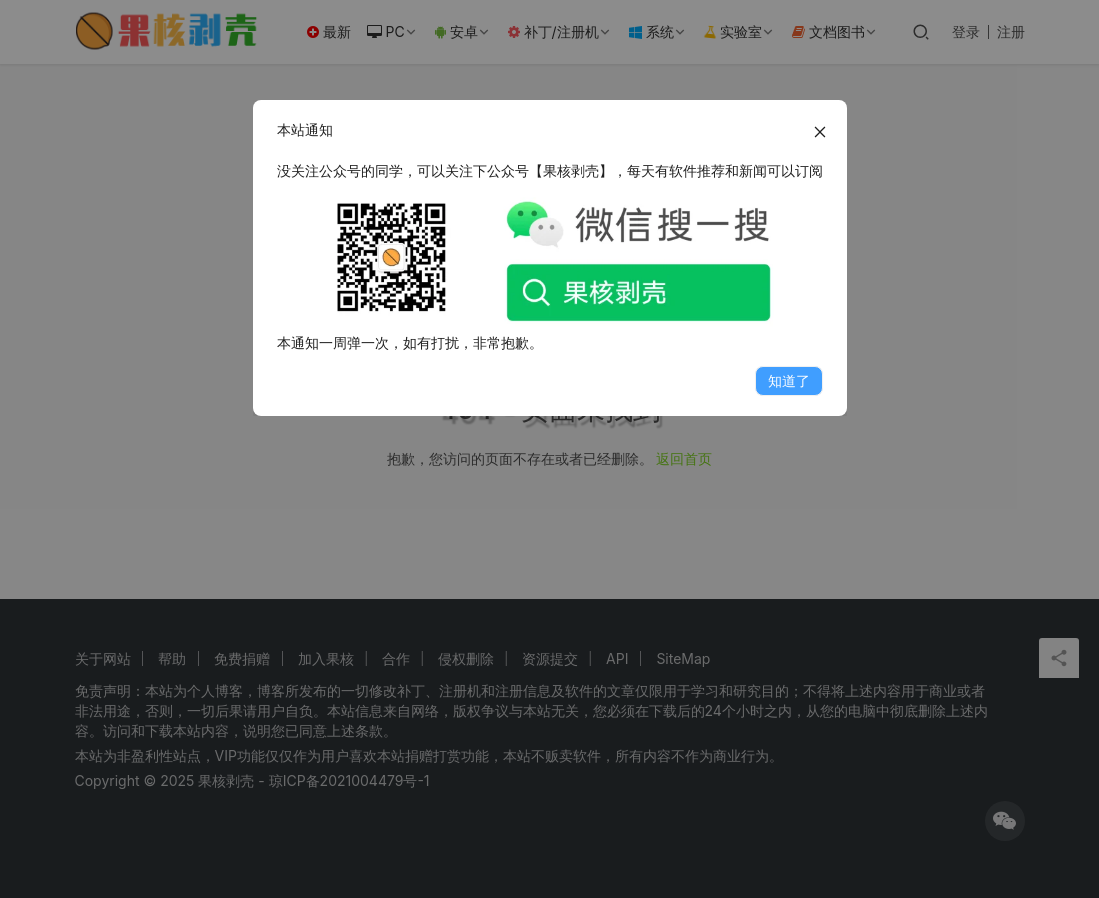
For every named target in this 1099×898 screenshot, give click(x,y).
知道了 (789, 380)
